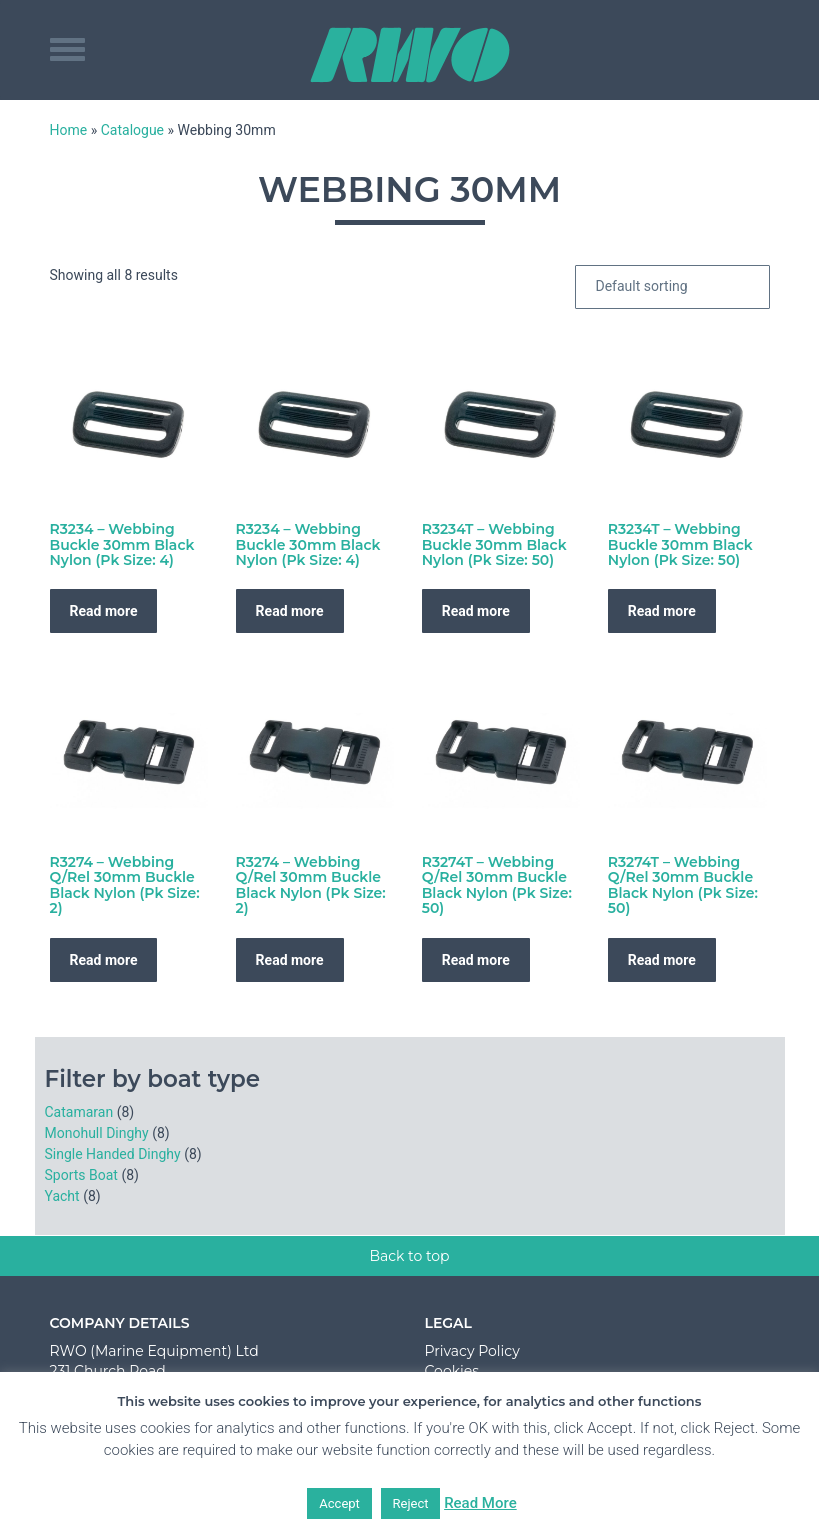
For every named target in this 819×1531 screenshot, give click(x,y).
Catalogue (132, 130)
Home (69, 130)
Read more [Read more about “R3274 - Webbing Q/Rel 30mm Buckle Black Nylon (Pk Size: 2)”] (104, 960)
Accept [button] (339, 1503)
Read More (480, 1503)
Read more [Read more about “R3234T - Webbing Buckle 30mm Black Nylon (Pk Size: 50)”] (476, 611)
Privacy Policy (472, 1351)
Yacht (62, 1196)
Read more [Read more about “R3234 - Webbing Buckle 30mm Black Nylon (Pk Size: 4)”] (104, 611)
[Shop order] (672, 287)
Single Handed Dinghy (113, 1154)
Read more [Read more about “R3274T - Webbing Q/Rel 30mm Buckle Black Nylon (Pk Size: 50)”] (476, 960)
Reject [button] (411, 1503)
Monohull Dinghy (97, 1133)
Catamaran (79, 1112)
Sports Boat (81, 1175)
